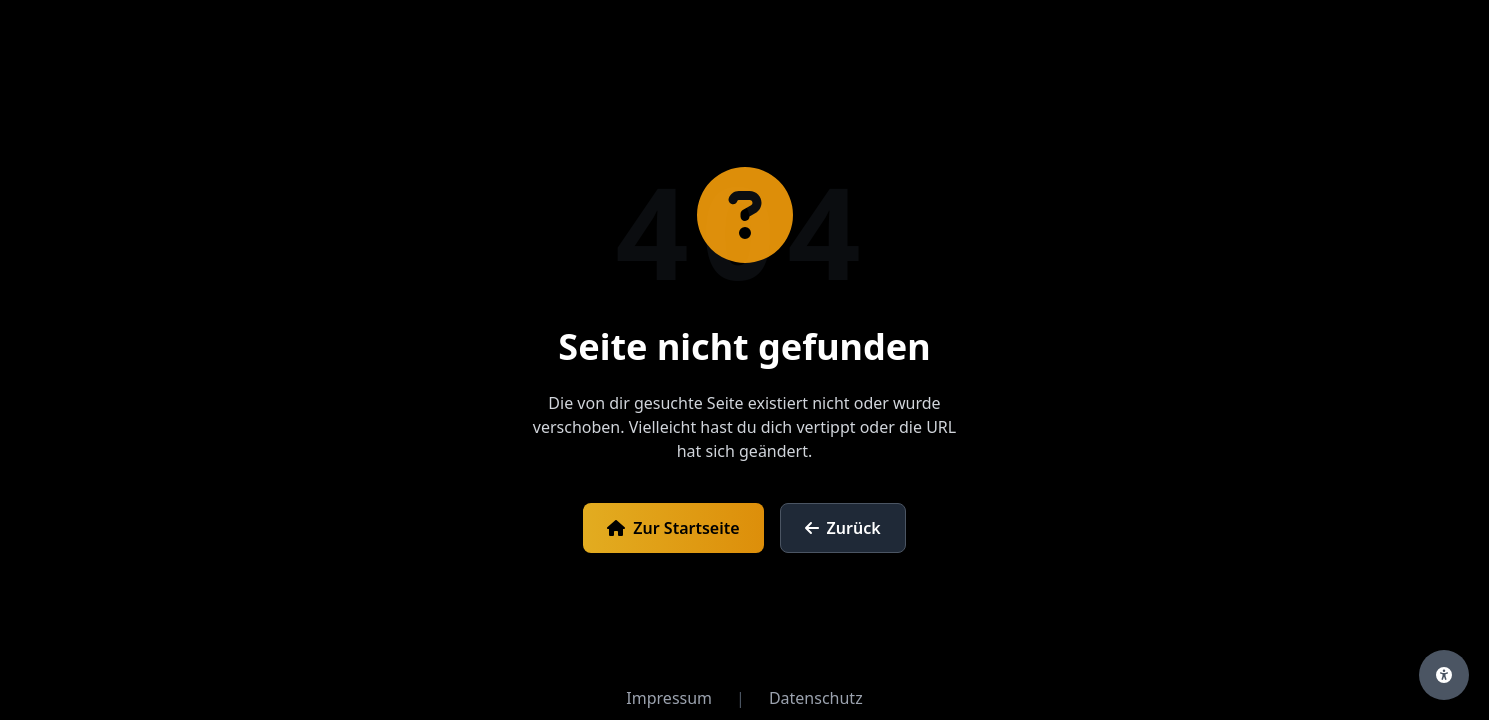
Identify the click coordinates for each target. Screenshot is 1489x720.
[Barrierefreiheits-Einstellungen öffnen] (1444, 675)
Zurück (843, 528)
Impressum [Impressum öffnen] (669, 698)
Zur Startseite (673, 528)
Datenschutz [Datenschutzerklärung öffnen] (816, 698)
